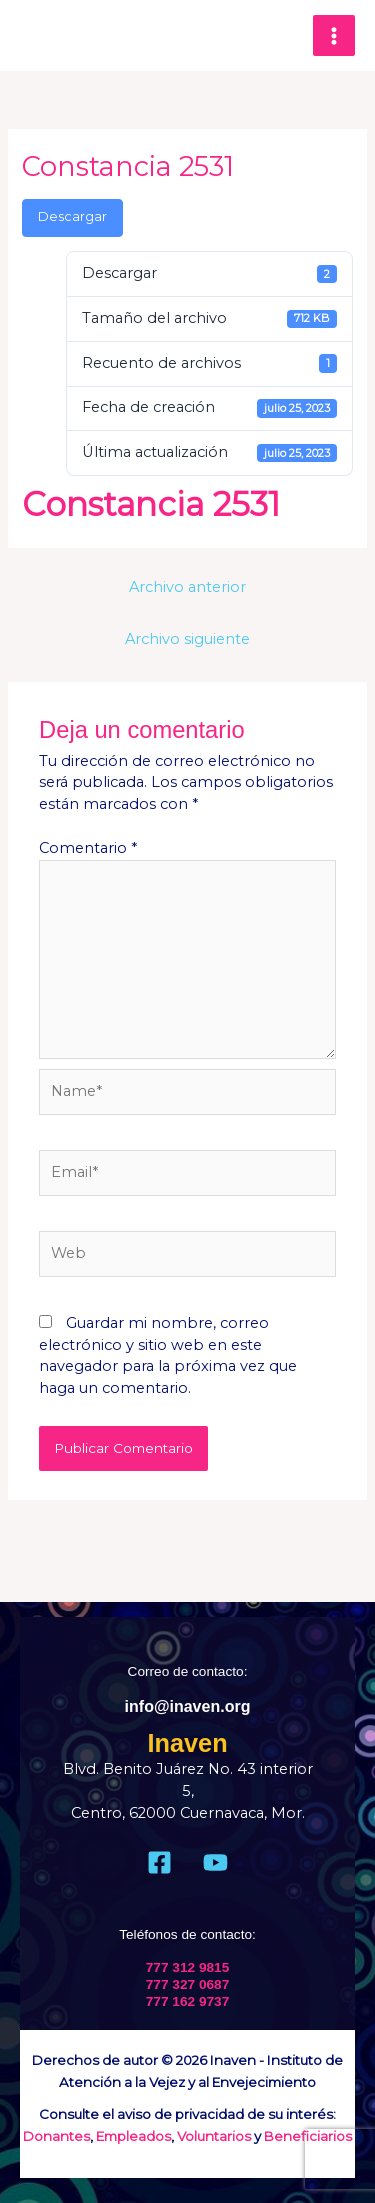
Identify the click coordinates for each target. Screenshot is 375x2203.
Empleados (133, 2136)
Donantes (56, 2136)
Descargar (72, 216)
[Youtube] (215, 1862)
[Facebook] (159, 1862)
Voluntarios (214, 2136)
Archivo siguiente (187, 639)
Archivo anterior (187, 587)
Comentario (88, 848)
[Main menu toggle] (334, 36)
